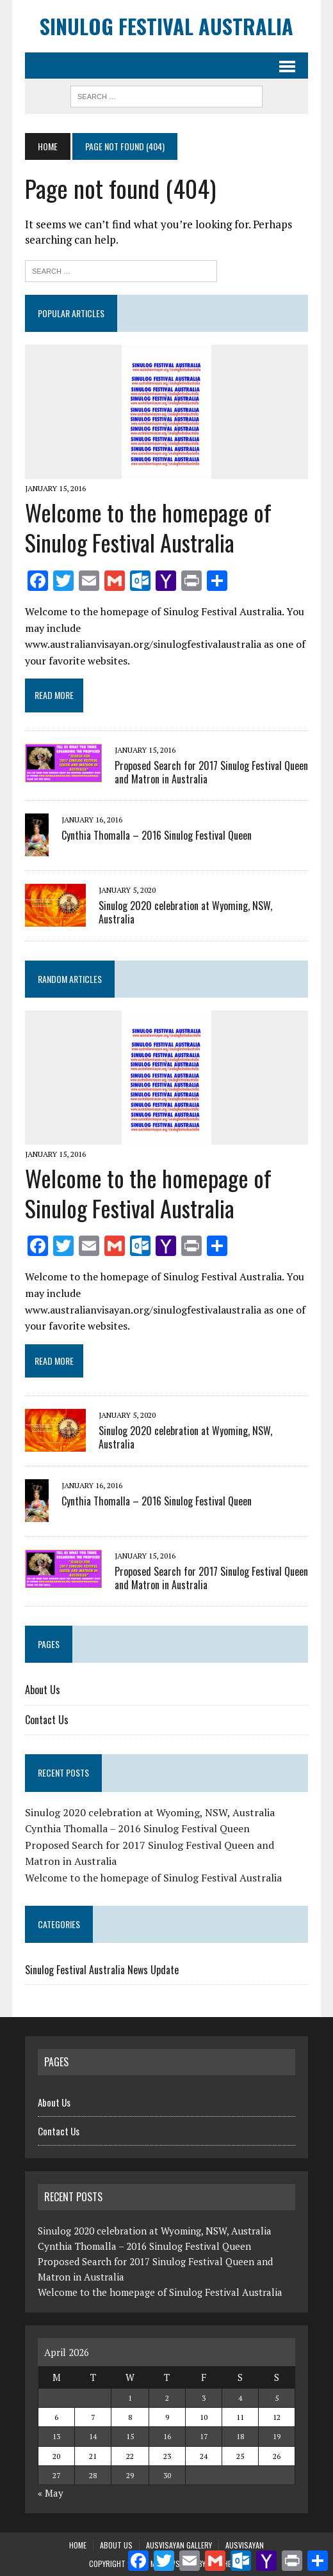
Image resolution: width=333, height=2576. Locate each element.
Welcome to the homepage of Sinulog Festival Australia (148, 527)
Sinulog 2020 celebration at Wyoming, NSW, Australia (185, 912)
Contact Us (47, 1719)
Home (77, 2545)
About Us (42, 1689)
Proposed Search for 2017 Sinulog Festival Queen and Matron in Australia (211, 772)
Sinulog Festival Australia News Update (102, 1969)
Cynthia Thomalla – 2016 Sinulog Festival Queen (156, 835)
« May (50, 2492)
